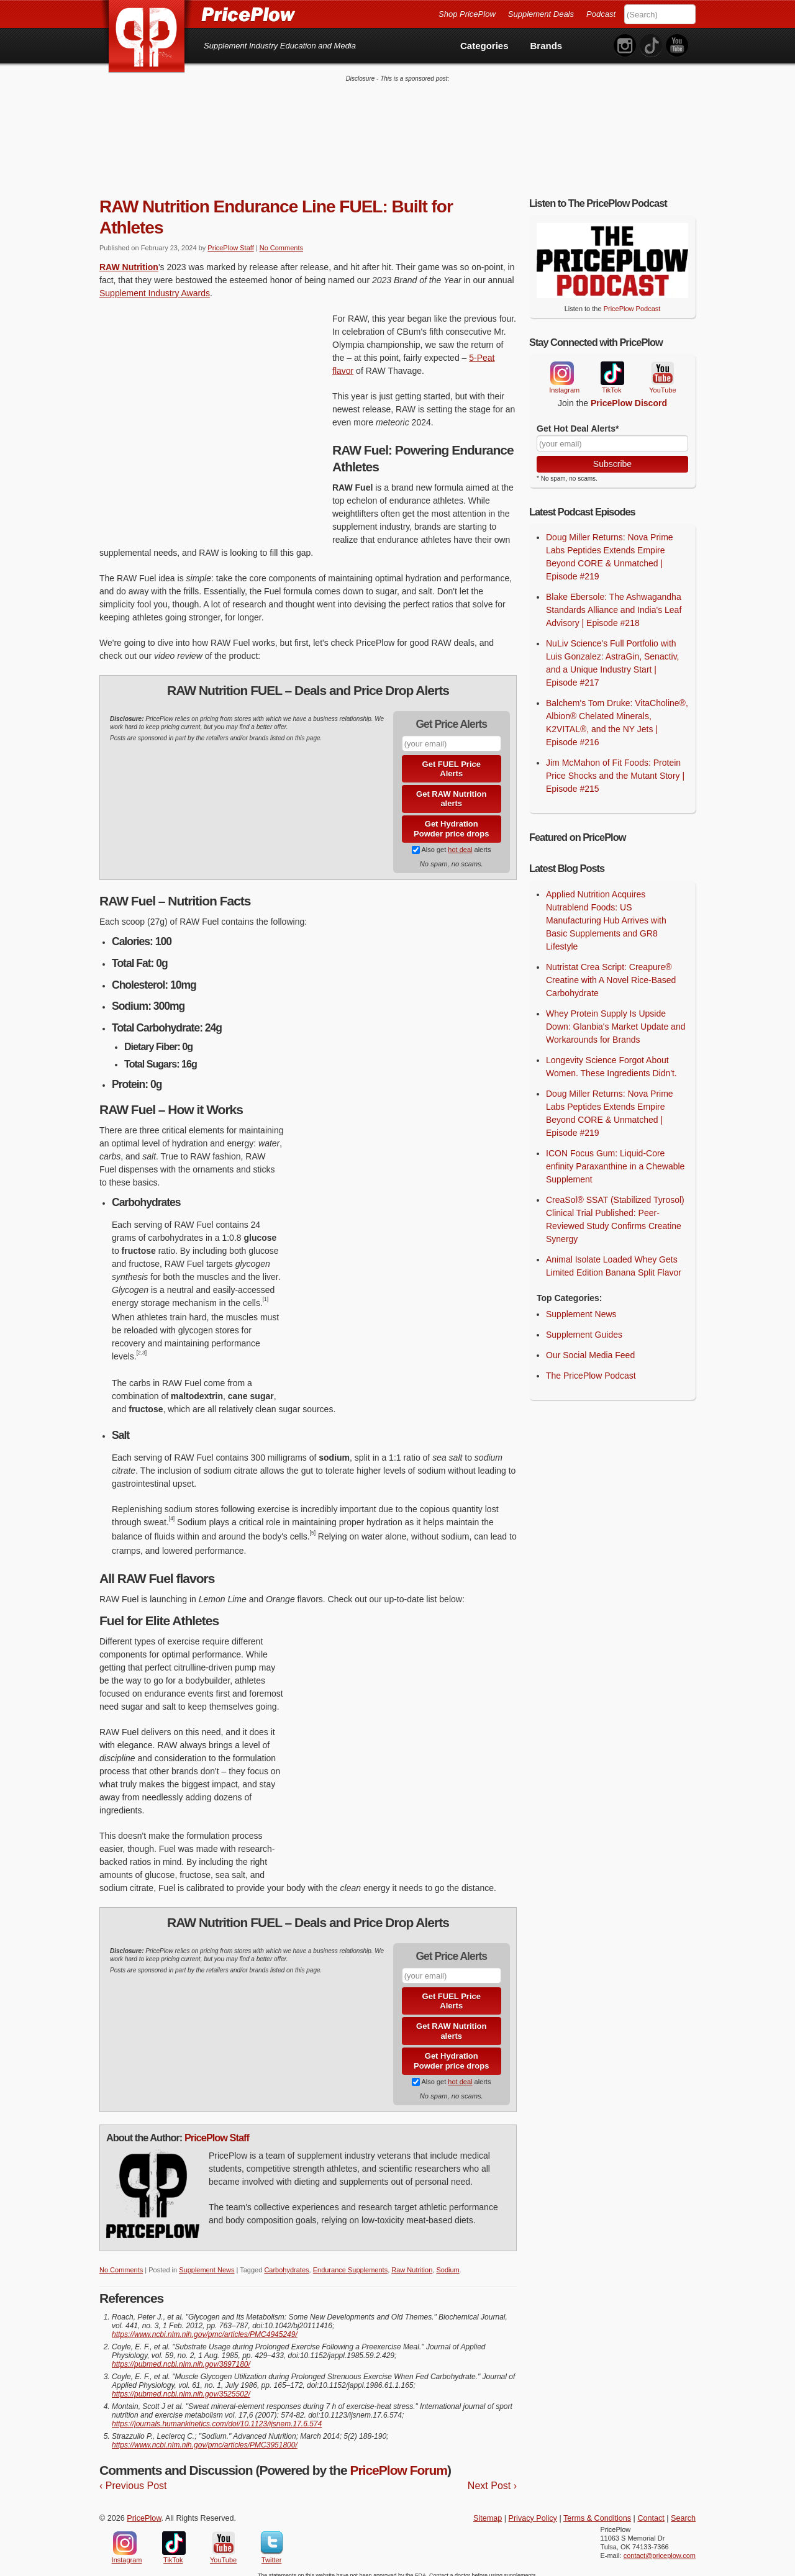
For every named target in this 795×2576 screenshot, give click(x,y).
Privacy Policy (533, 2509)
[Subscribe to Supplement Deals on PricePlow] (416, 841)
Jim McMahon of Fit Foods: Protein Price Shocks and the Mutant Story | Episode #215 (615, 768)
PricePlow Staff (230, 239)
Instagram (561, 365)
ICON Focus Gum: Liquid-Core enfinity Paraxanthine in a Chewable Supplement (615, 1158)
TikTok (611, 365)
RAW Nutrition (128, 258)
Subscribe (612, 455)
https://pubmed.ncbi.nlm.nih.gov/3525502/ (181, 2386)
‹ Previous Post (132, 2477)
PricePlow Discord (629, 395)
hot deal (460, 841)
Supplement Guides (584, 1326)
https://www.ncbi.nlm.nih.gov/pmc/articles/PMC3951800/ (205, 2437)
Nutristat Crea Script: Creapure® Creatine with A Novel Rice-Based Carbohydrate (611, 971)
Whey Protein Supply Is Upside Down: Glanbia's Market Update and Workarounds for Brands (615, 1018)
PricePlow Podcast (632, 300)
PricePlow (144, 2509)
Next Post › (492, 2477)
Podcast (601, 14)
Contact (650, 2509)
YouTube (661, 365)
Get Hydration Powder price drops (451, 820)
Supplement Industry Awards (154, 284)
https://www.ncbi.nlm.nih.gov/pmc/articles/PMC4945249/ (205, 2326)
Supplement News (206, 2261)
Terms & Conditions (597, 2509)
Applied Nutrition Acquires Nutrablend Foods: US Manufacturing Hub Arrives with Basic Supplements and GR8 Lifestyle (606, 912)
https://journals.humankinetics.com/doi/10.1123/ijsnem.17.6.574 (217, 2415)
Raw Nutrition (411, 2261)
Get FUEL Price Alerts (451, 760)
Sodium (447, 2261)
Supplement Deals (541, 14)
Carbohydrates (286, 2261)
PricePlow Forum (398, 2462)
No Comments (281, 239)
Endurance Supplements (350, 2261)
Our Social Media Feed (590, 1346)
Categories (484, 45)
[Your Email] (612, 435)
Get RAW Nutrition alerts (451, 790)
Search (683, 2509)
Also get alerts (451, 841)
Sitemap (487, 2509)
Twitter (271, 2534)
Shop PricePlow (467, 14)
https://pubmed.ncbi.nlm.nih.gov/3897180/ (181, 2356)
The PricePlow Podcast (591, 1367)
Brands (546, 45)
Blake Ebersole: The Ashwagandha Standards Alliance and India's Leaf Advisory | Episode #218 (613, 602)
